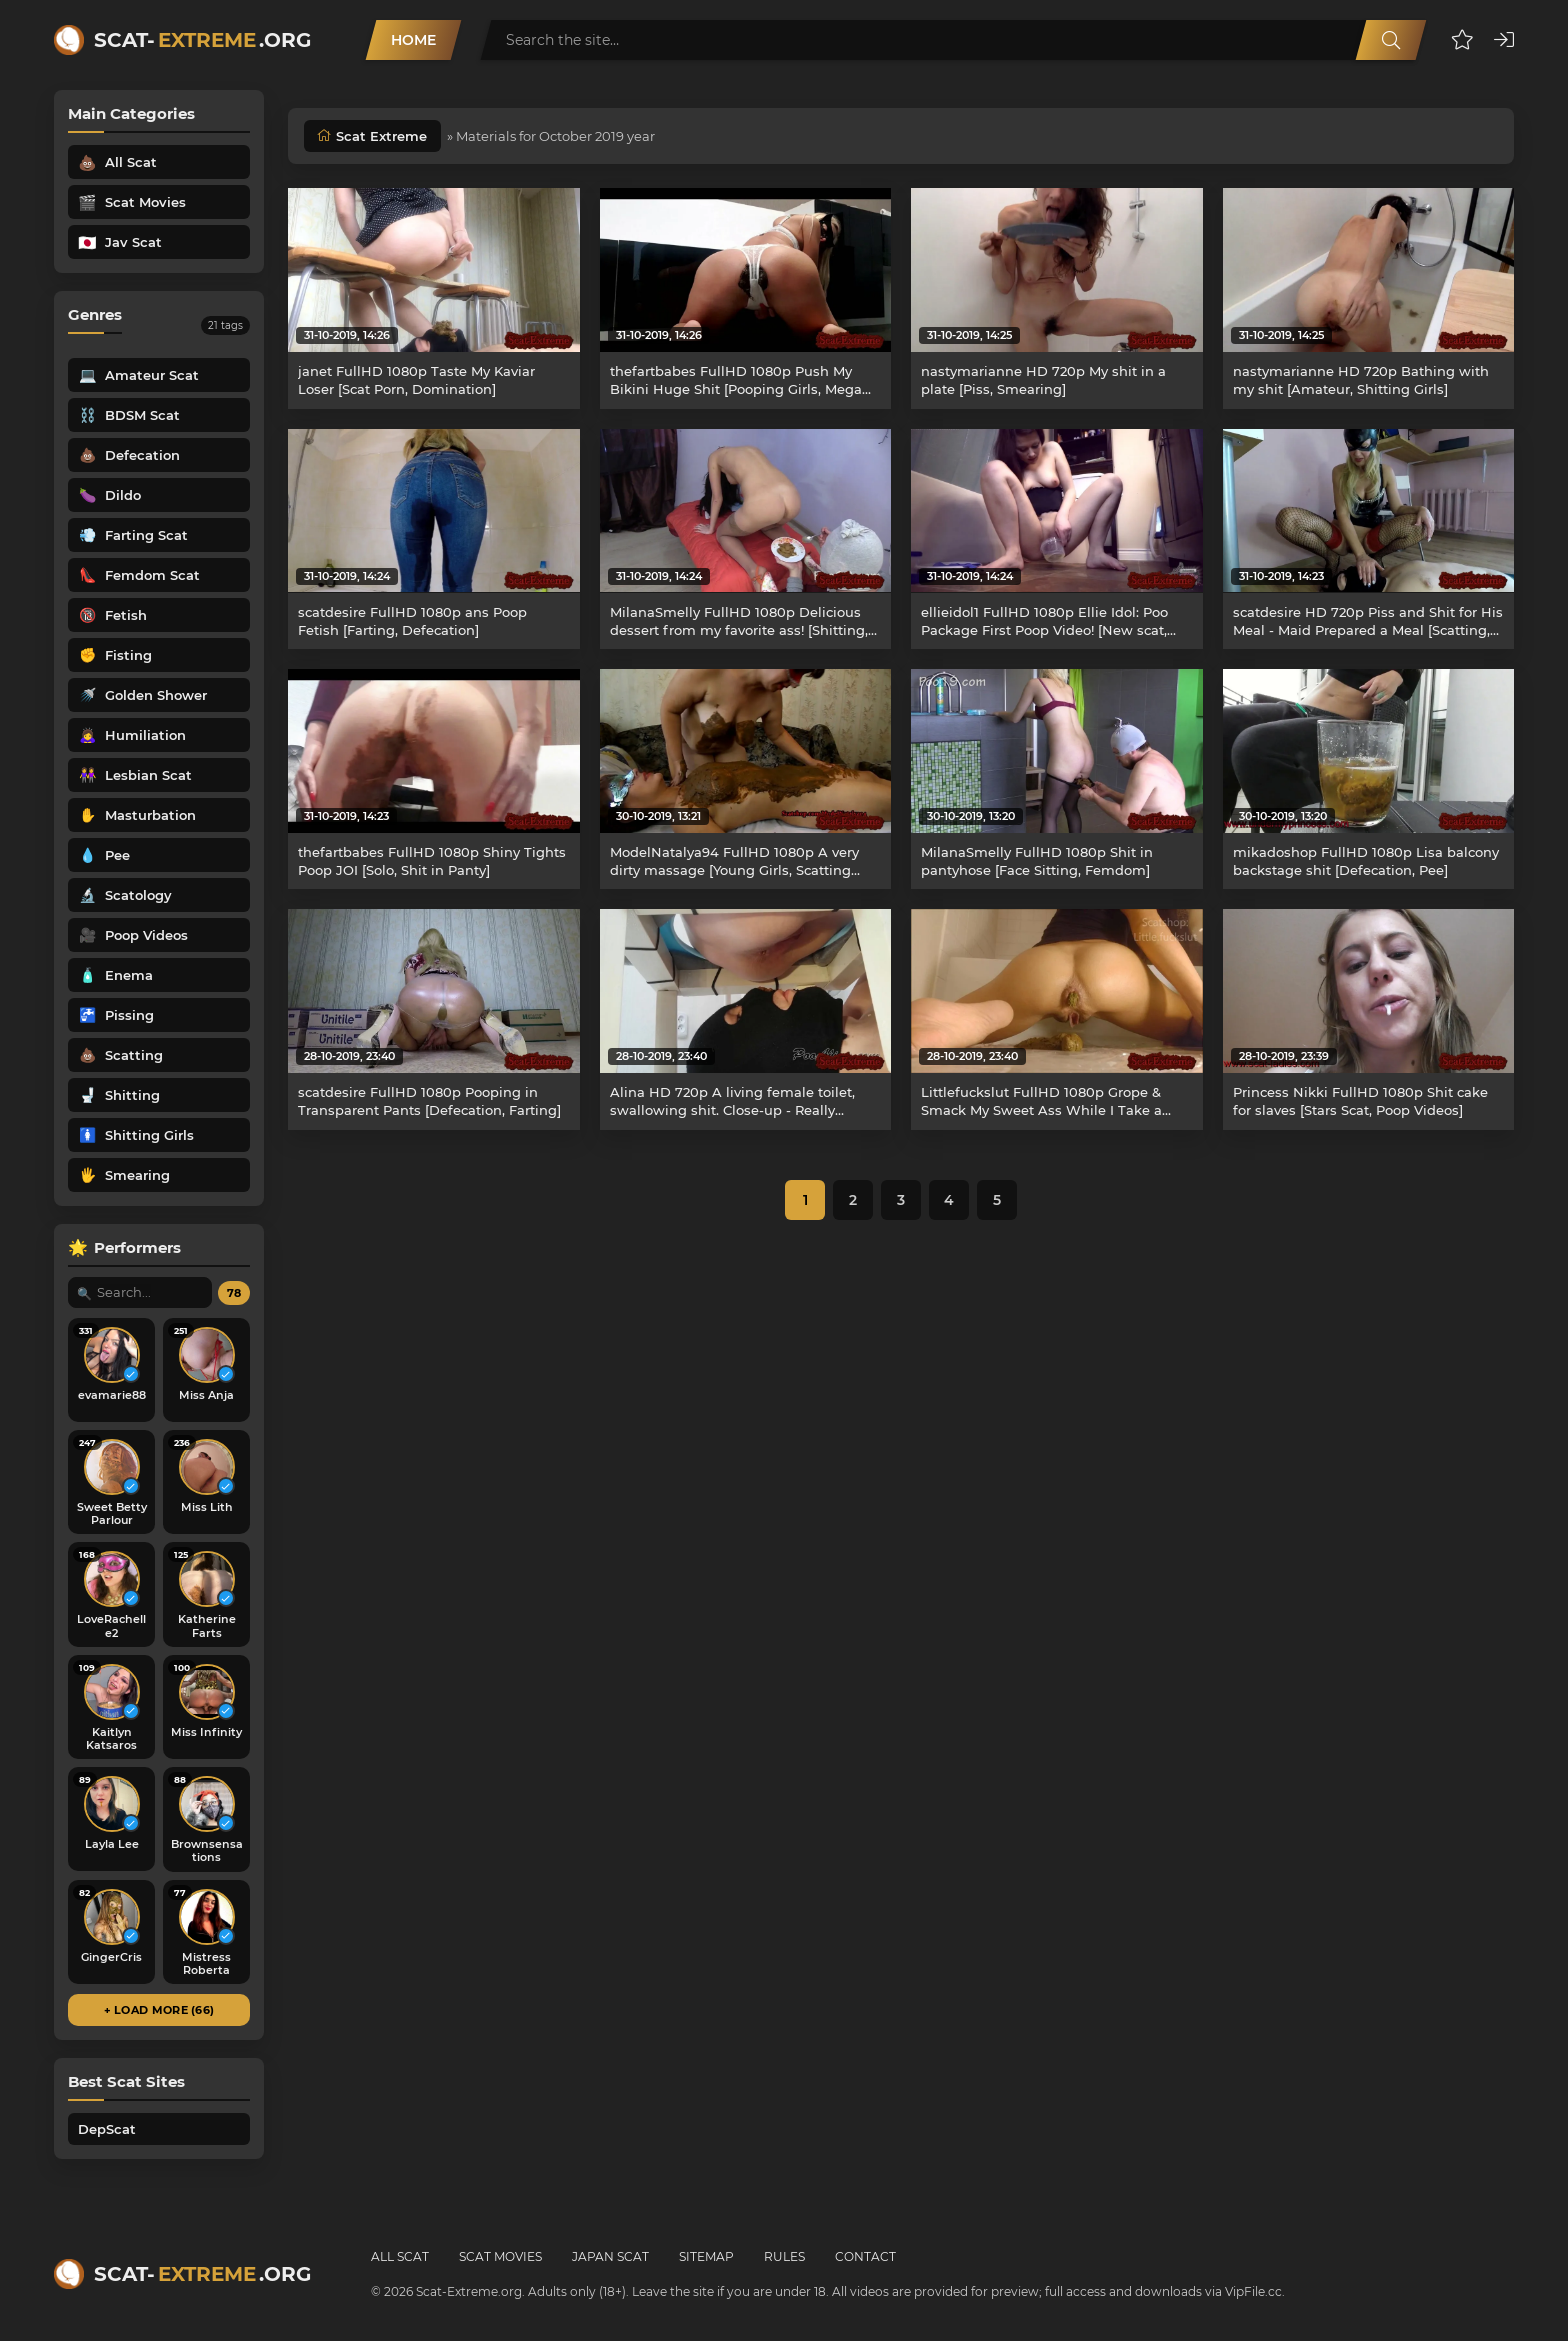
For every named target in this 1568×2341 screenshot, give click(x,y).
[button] (1462, 40)
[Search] (1391, 40)
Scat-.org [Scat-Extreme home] (202, 40)
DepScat (107, 2129)
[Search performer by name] (140, 1292)
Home (413, 40)
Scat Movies (500, 2256)
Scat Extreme (381, 136)
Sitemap (706, 2256)
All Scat (400, 2256)
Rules (784, 2256)
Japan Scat (610, 2256)
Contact (865, 2256)
